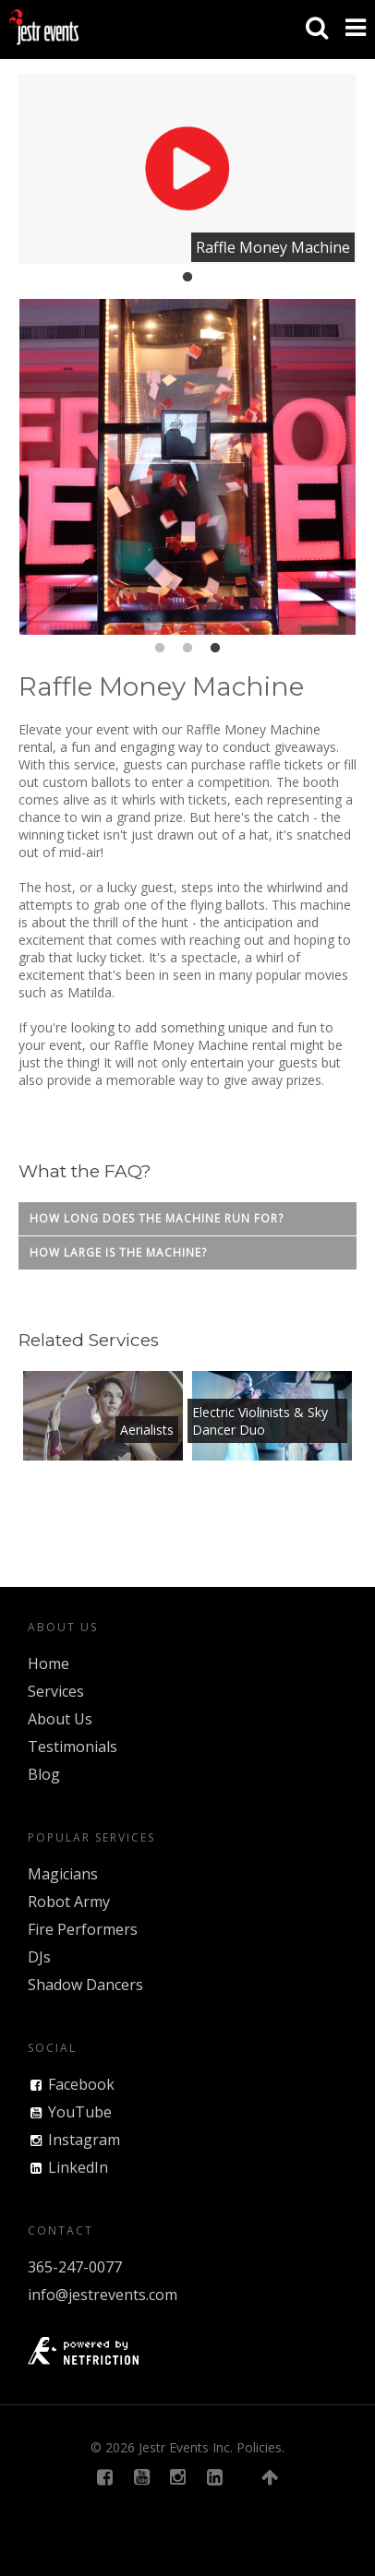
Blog (44, 1774)
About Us (60, 1719)
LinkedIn (78, 2167)
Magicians (63, 1874)
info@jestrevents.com (102, 2294)
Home (48, 1663)
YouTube (80, 2112)
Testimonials (72, 1746)
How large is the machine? (118, 1252)
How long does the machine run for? (157, 1218)
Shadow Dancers (85, 1984)
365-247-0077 (75, 2267)
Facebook (81, 2084)
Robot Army (69, 1901)
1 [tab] (187, 277)
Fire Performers (83, 1929)
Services (56, 1691)
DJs (39, 1957)
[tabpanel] (187, 169)
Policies (259, 2447)
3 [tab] (215, 648)
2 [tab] (187, 648)
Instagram (84, 2139)
